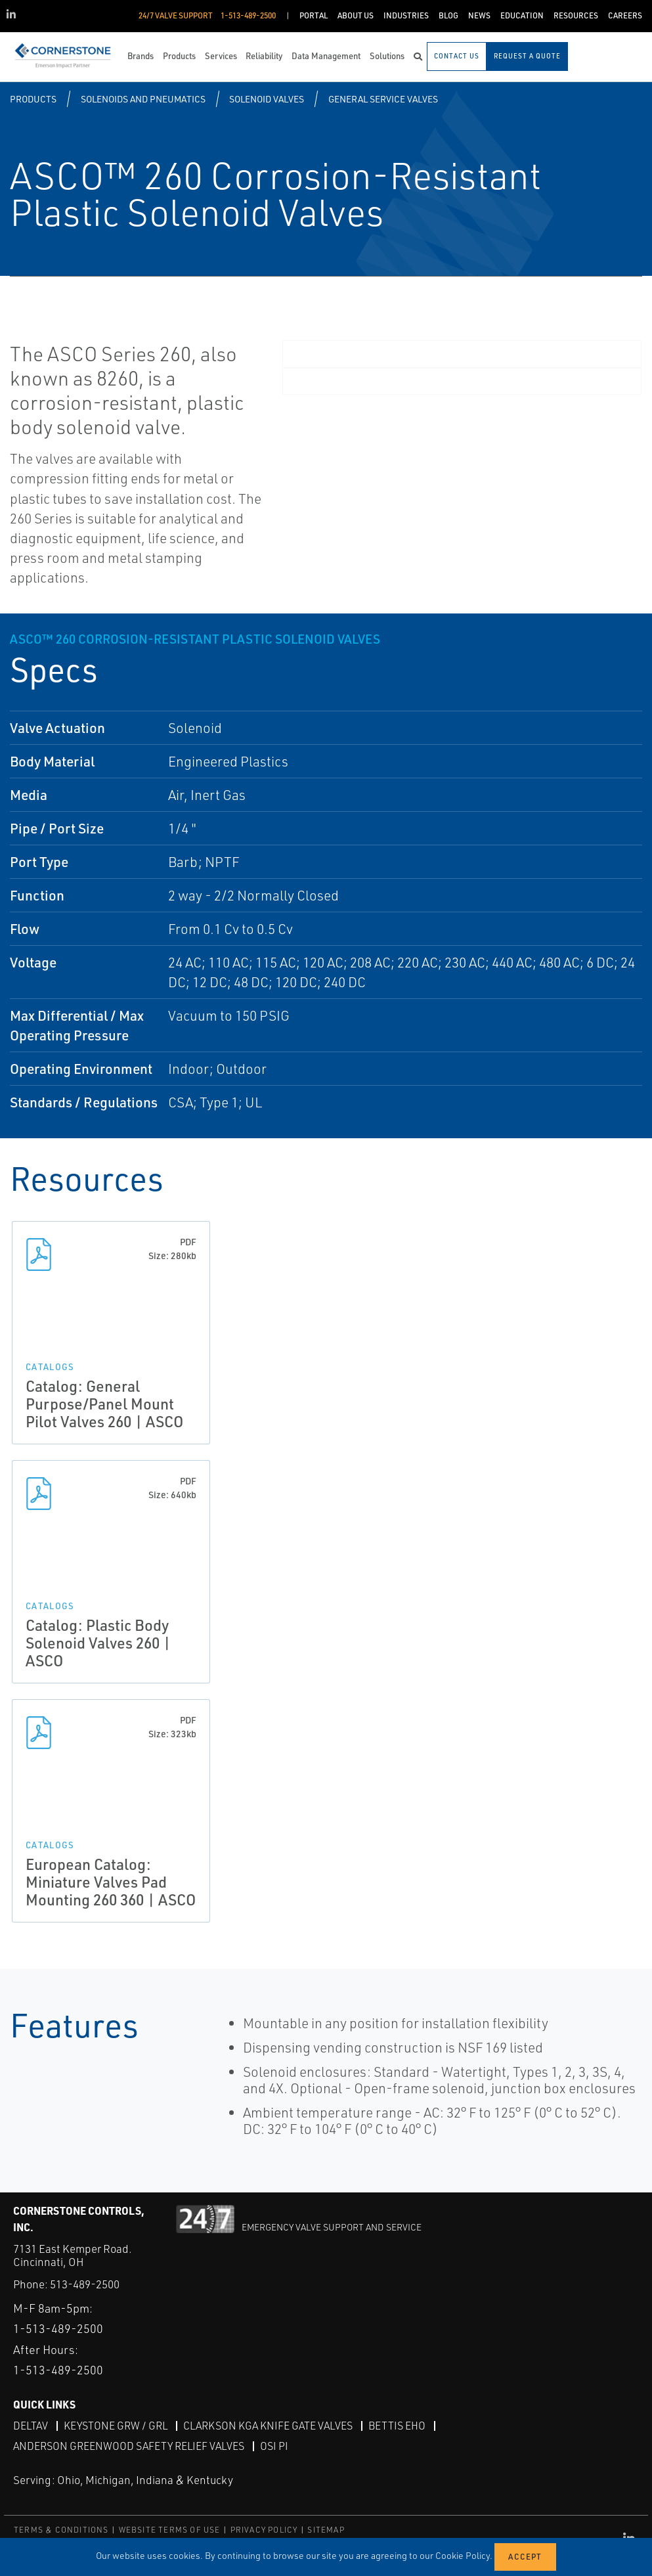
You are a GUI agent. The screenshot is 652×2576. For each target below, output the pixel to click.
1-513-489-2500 (58, 2328)
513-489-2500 (85, 2284)
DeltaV (30, 2425)
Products (33, 98)
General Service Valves (383, 98)
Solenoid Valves (266, 98)
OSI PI (274, 2446)
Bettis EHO (396, 2425)
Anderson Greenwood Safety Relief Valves (128, 2446)
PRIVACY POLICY (264, 2530)
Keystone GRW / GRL (115, 2425)
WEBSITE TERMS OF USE (170, 2530)
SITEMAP (325, 2530)
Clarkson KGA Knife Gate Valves (268, 2425)
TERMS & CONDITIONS (61, 2530)
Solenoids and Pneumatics (143, 98)
